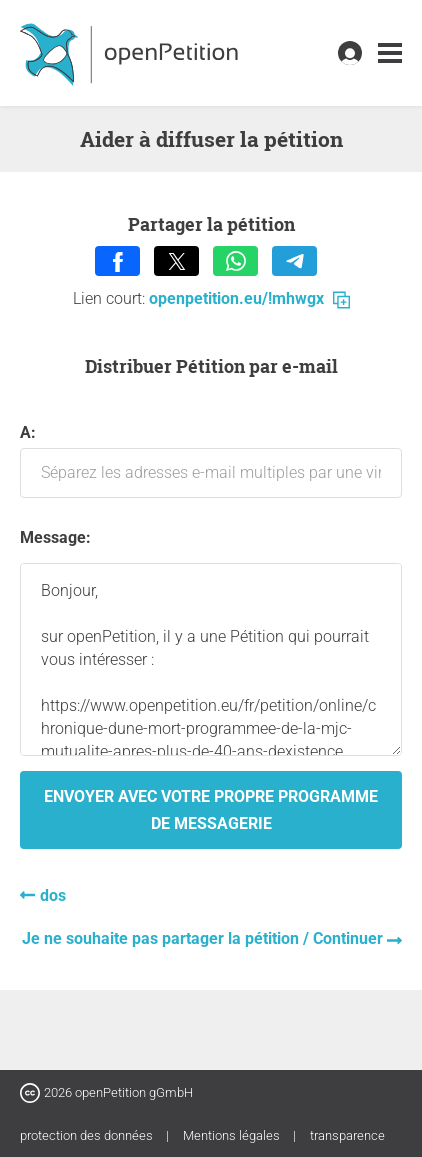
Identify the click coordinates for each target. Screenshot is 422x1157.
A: (211, 460)
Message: (55, 537)
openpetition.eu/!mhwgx (249, 298)
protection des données (88, 1135)
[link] (390, 53)
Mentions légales (233, 1135)
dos (53, 895)
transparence (347, 1135)
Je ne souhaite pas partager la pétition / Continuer (204, 938)
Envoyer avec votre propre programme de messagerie (211, 810)
